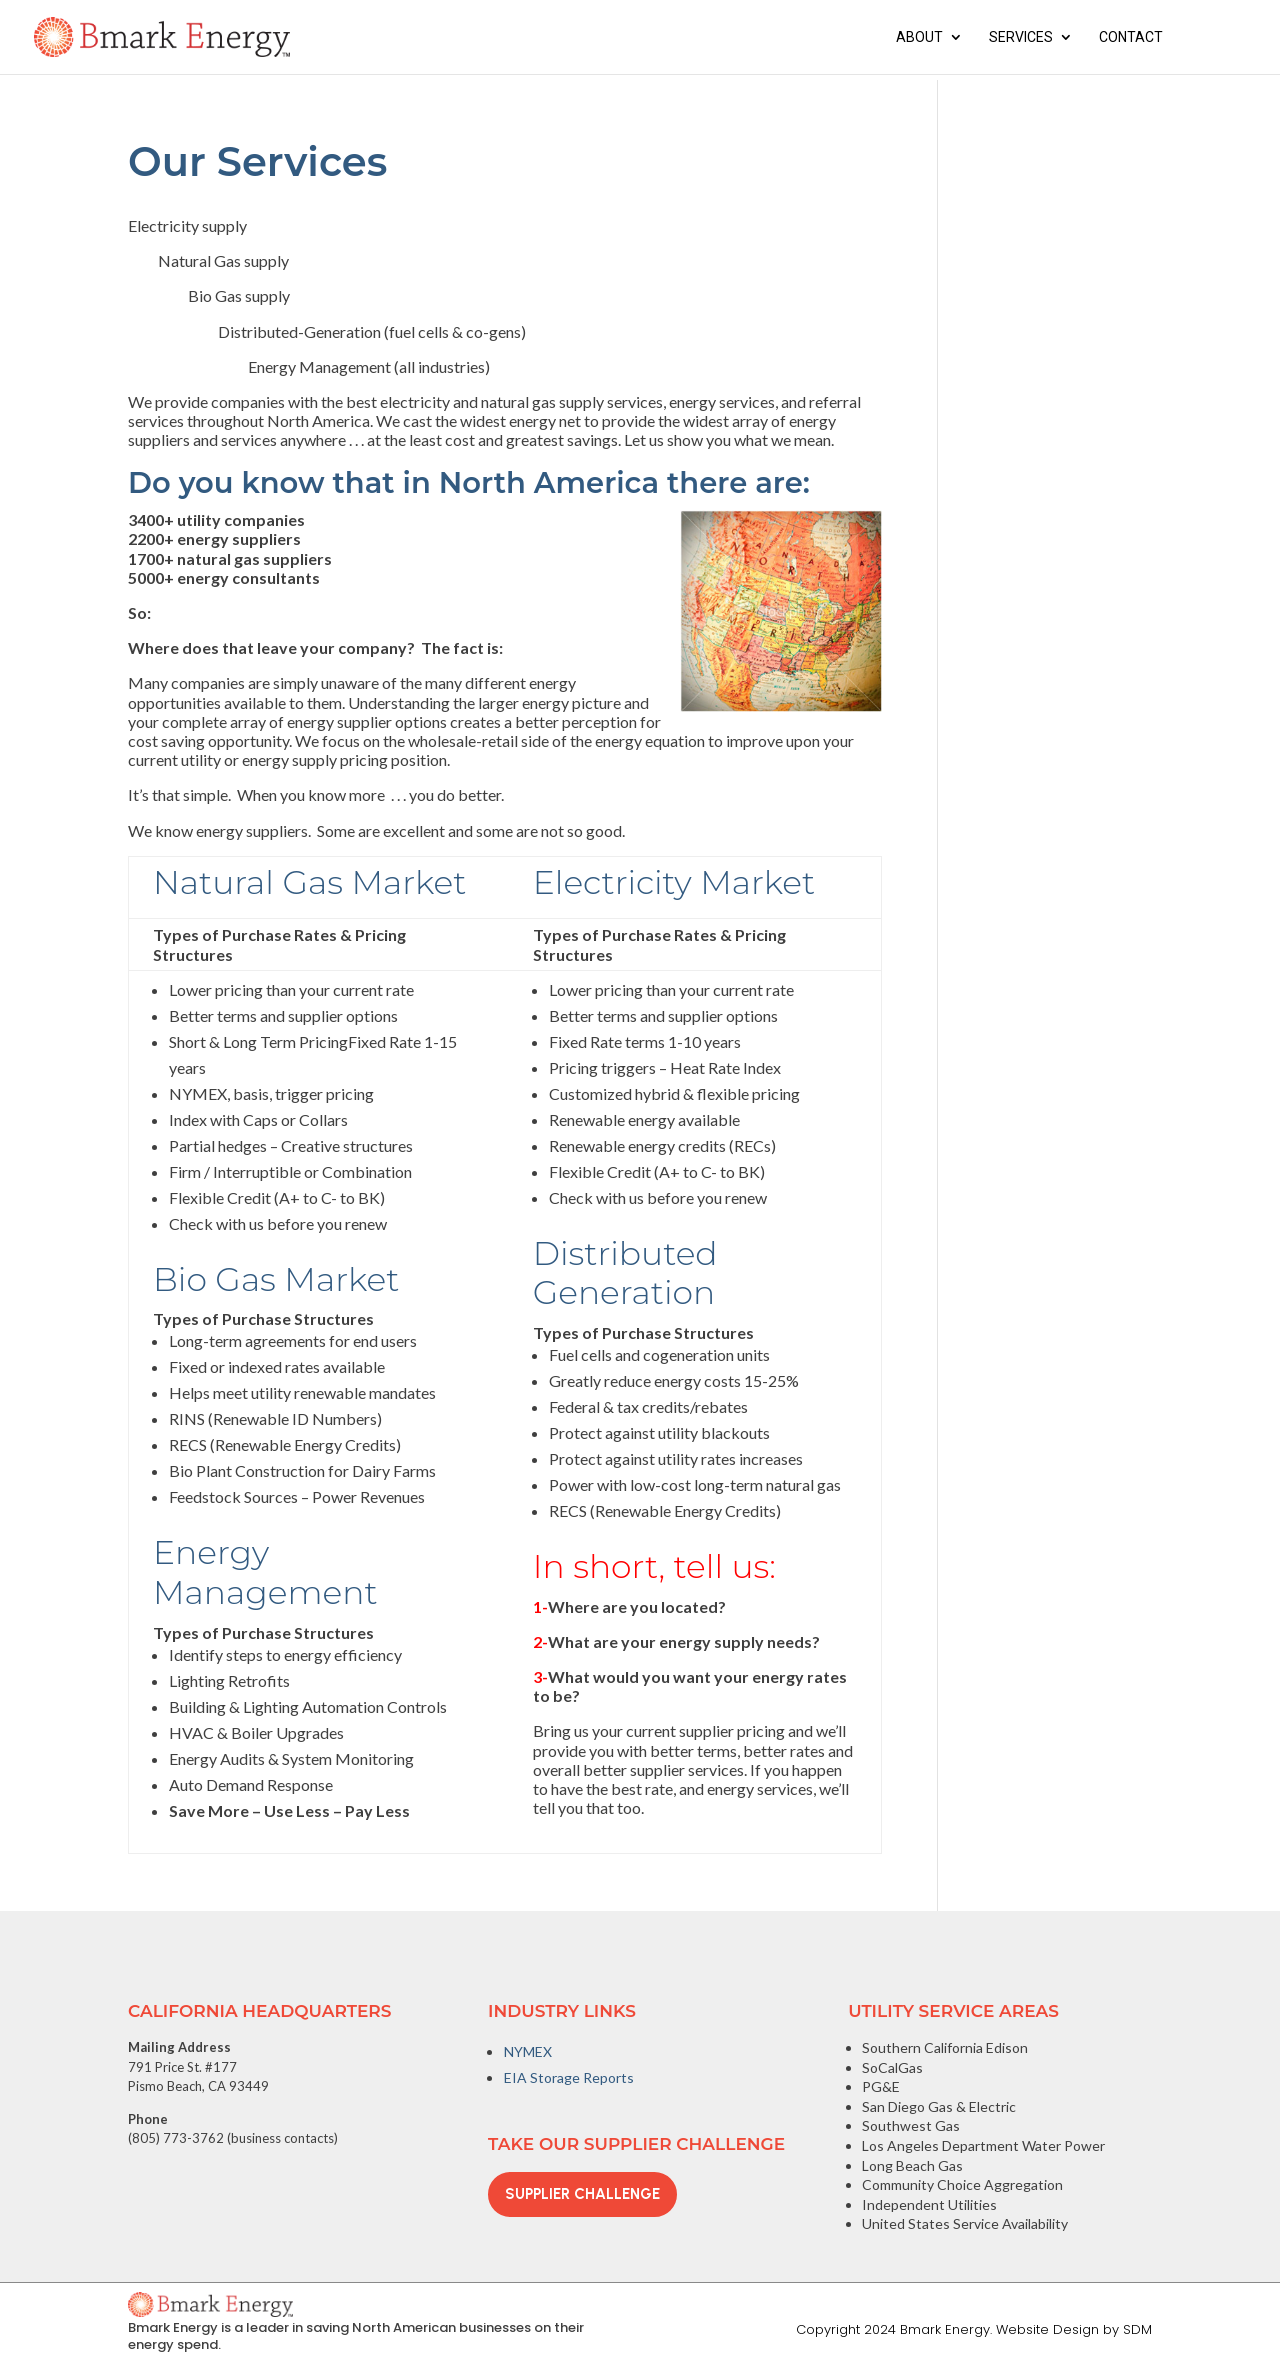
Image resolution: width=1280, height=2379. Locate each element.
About (919, 37)
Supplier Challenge (582, 2194)
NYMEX (528, 2051)
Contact (1131, 37)
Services (1021, 37)
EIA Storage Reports (569, 2077)
